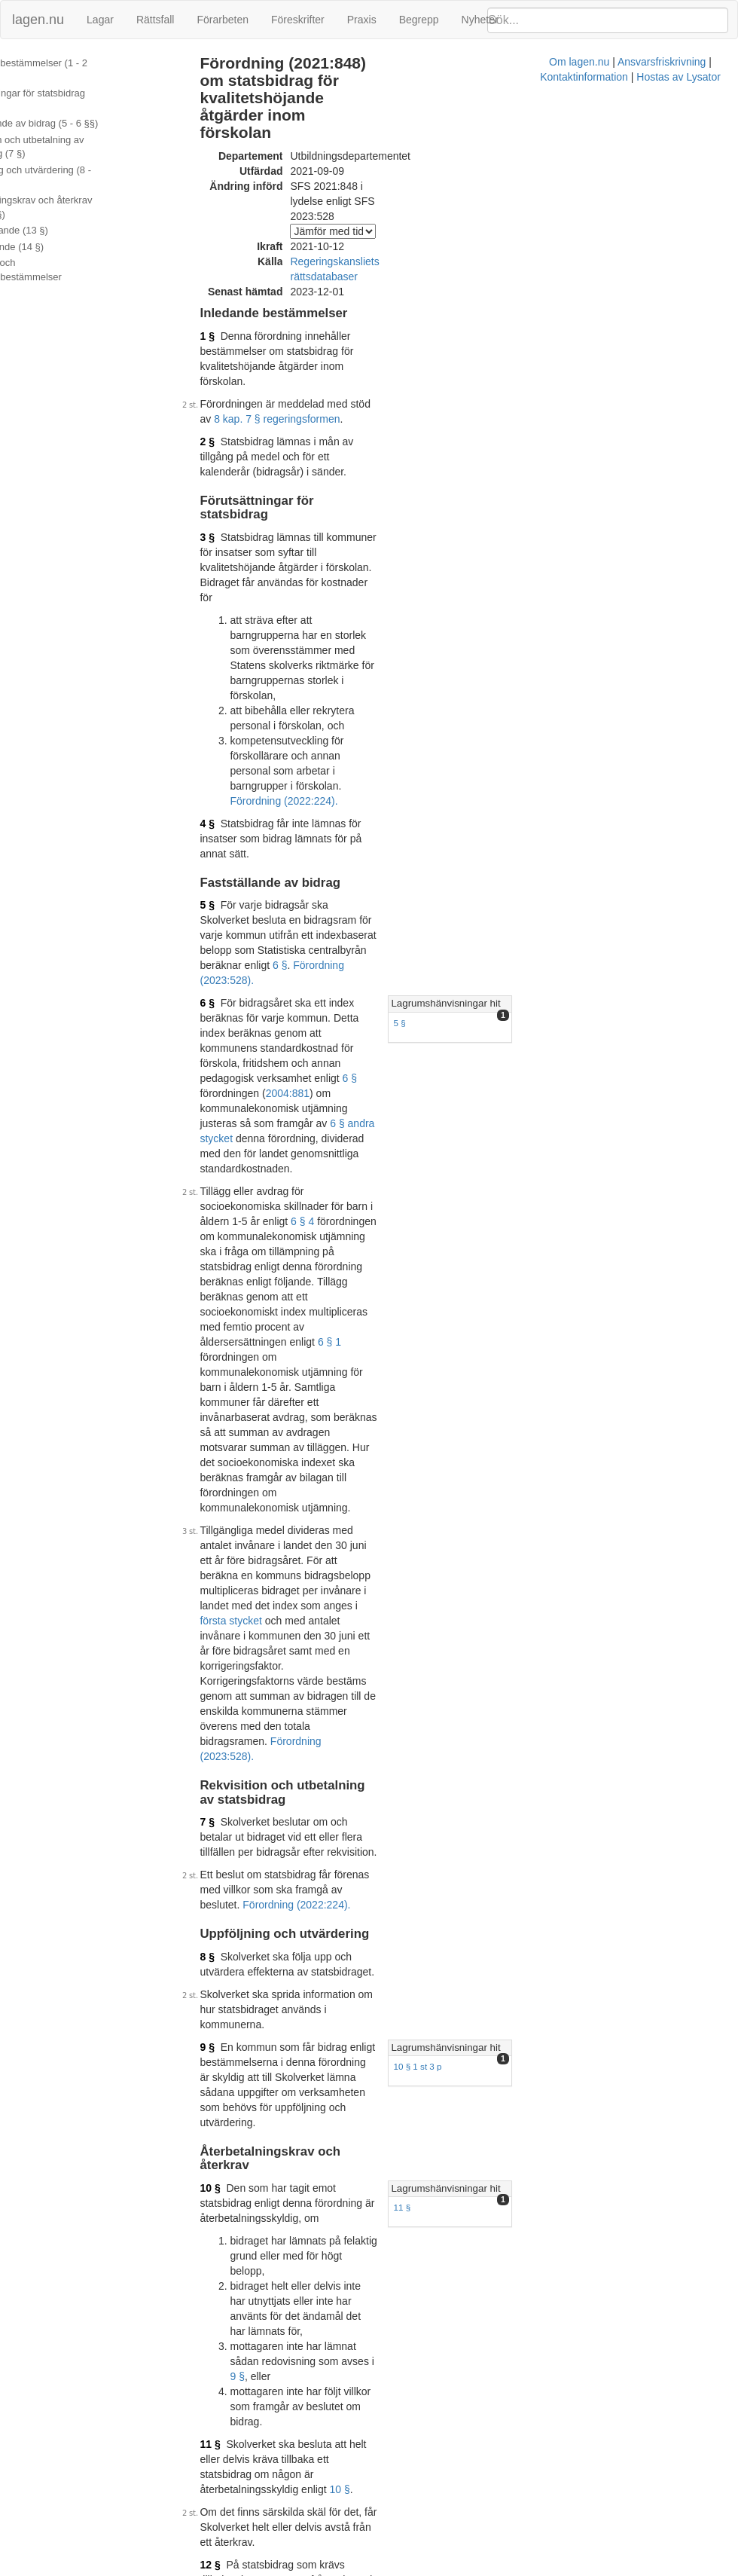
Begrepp (419, 20)
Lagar (100, 20)
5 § (219, 646)
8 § (219, 1276)
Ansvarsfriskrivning (401, 2568)
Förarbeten (222, 20)
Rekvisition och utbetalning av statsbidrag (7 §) (74, 132)
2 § (219, 347)
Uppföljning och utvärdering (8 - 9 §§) (82, 163)
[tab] (623, 715)
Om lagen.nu (318, 2568)
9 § (219, 1352)
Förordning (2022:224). (296, 556)
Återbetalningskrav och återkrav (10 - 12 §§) (79, 193)
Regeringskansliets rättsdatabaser (382, 212)
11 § (532, 1462)
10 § (222, 1442)
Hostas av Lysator (592, 2568)
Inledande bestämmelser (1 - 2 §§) (85, 63)
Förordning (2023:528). (450, 1120)
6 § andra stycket (431, 774)
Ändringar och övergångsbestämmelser (63, 256)
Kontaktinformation (498, 2568)
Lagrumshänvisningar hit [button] (576, 714)
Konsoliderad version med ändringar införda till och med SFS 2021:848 (403, 1991)
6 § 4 (315, 842)
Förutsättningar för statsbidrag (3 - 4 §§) (84, 86)
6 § (404, 676)
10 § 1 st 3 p (548, 1371)
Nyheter (480, 20)
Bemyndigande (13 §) (56, 216)
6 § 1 (394, 902)
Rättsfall (155, 20)
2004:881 (345, 759)
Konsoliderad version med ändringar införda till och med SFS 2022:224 (403, 2145)
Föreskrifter (298, 20)
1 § (219, 271)
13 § (222, 1833)
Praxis (362, 20)
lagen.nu (38, 19)
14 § (222, 1899)
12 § (222, 1683)
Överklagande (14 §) (54, 232)
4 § (219, 579)
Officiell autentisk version (295, 1976)
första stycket (349, 1060)
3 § (219, 413)
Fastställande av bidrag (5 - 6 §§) (82, 109)
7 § (219, 1172)
